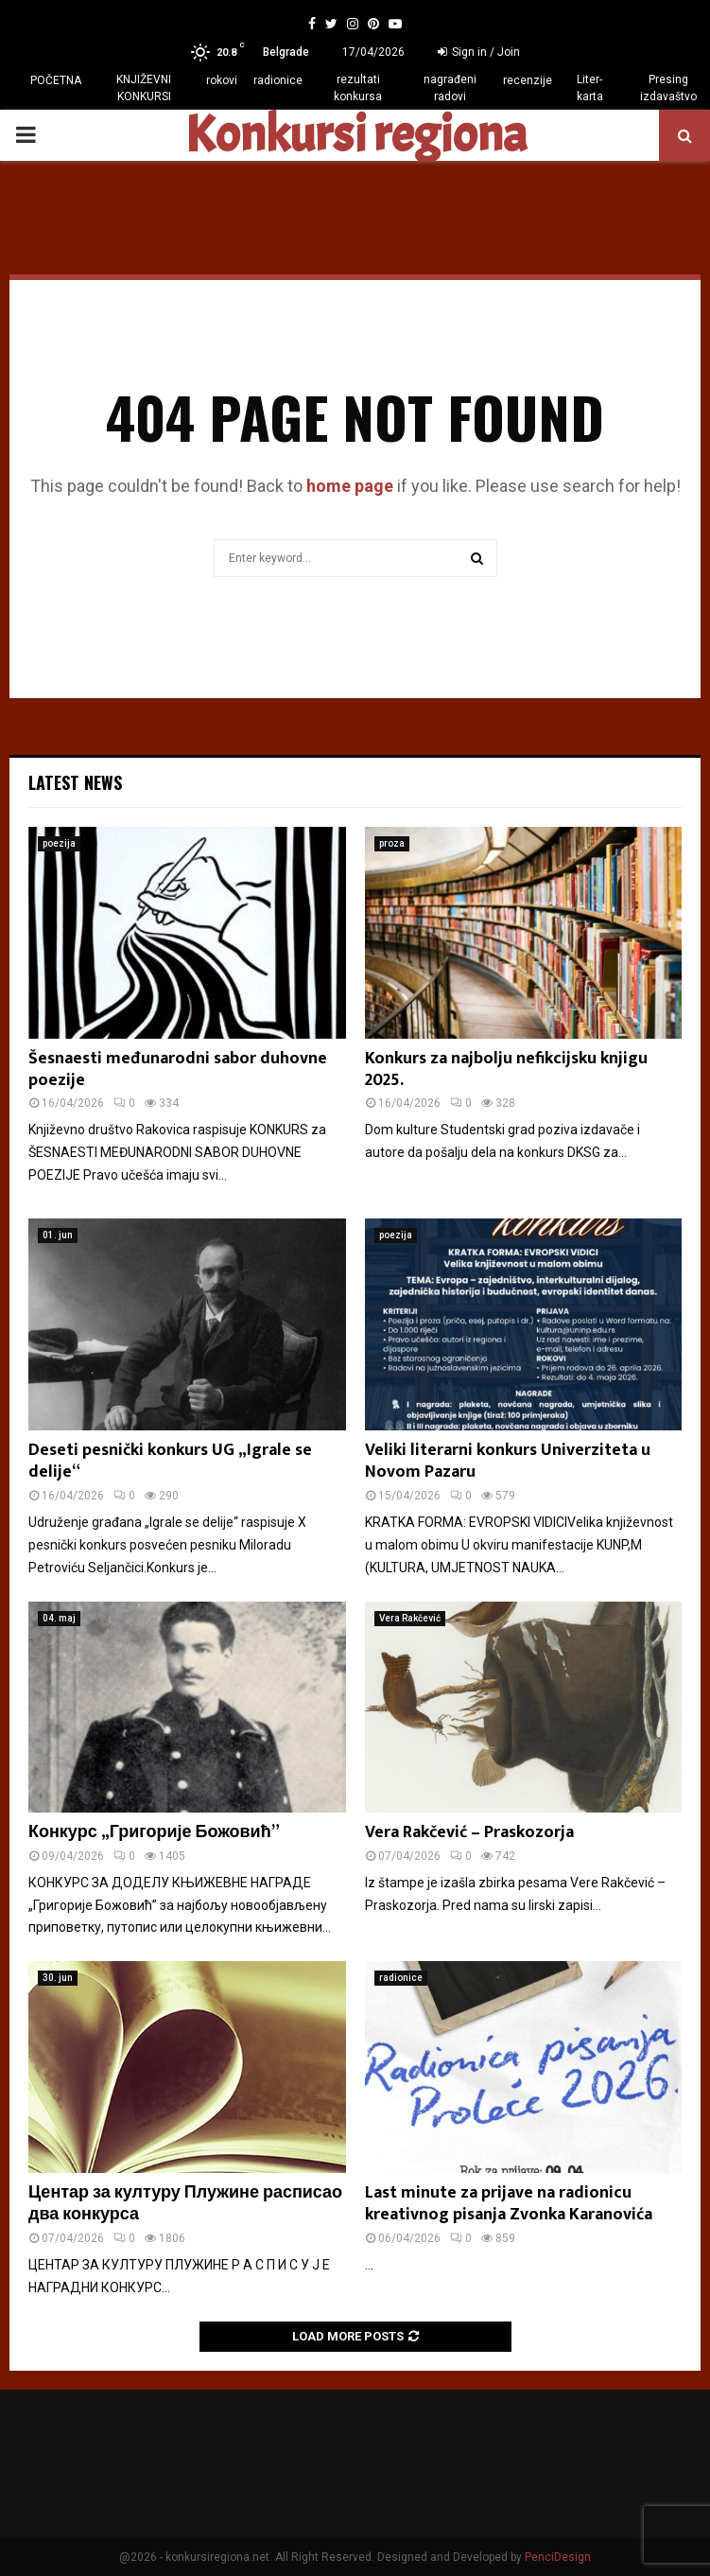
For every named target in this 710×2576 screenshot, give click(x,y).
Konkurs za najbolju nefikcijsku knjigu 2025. (506, 1069)
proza (392, 843)
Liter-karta (590, 88)
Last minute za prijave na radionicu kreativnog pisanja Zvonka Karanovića (508, 2204)
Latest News (75, 782)
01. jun (58, 1235)
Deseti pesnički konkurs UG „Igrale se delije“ (170, 1461)
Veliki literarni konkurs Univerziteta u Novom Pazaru (507, 1461)
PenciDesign (558, 2557)
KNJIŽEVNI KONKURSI (143, 88)
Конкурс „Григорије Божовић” (154, 1832)
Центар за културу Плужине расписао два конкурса (185, 2204)
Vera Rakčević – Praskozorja (469, 1832)
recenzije (527, 80)
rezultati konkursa (358, 88)
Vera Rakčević (410, 1618)
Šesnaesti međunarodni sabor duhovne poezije (177, 1069)
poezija (59, 843)
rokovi (221, 80)
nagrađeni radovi (450, 88)
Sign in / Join (479, 52)
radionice (278, 80)
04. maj (59, 1618)
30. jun (58, 1977)
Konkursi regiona (355, 135)
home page (349, 486)
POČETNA (55, 80)
